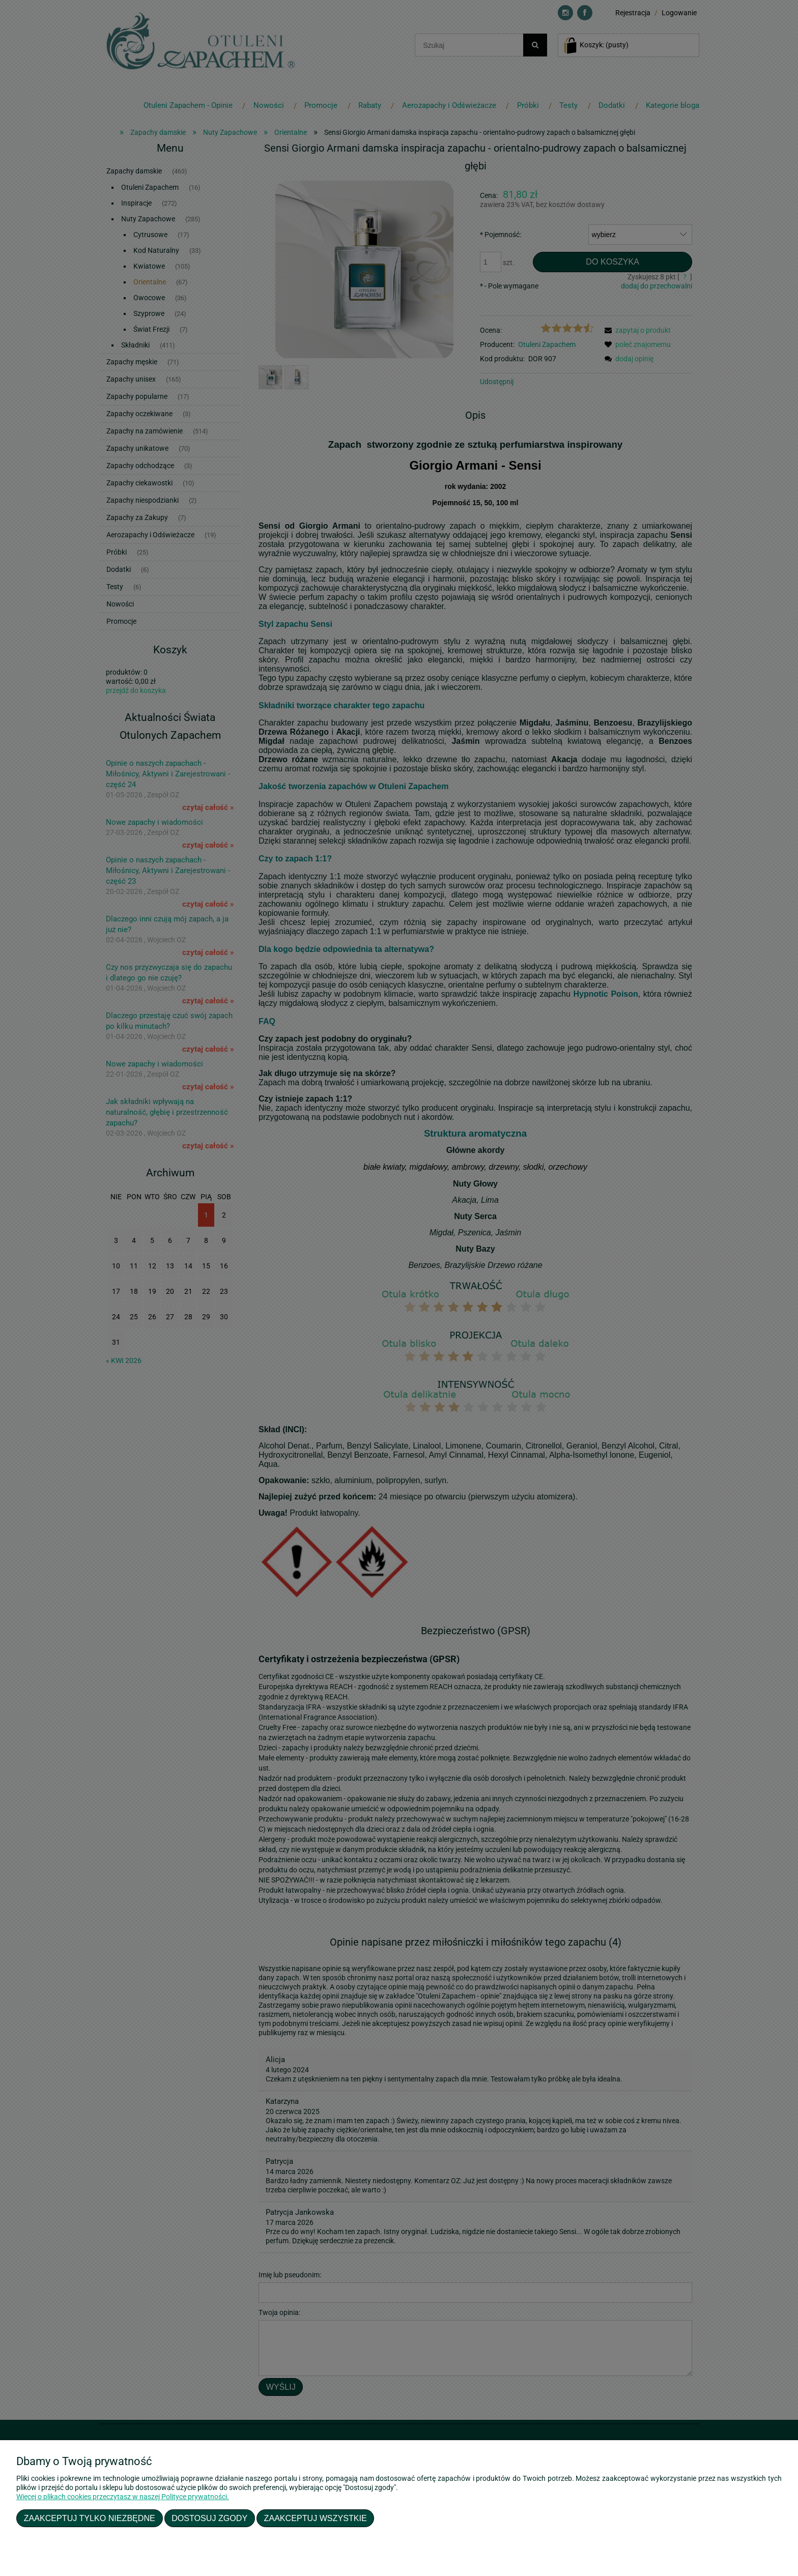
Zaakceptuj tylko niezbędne (89, 2518)
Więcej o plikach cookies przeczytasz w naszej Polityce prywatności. (122, 2497)
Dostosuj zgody (209, 2518)
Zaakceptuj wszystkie (315, 2518)
